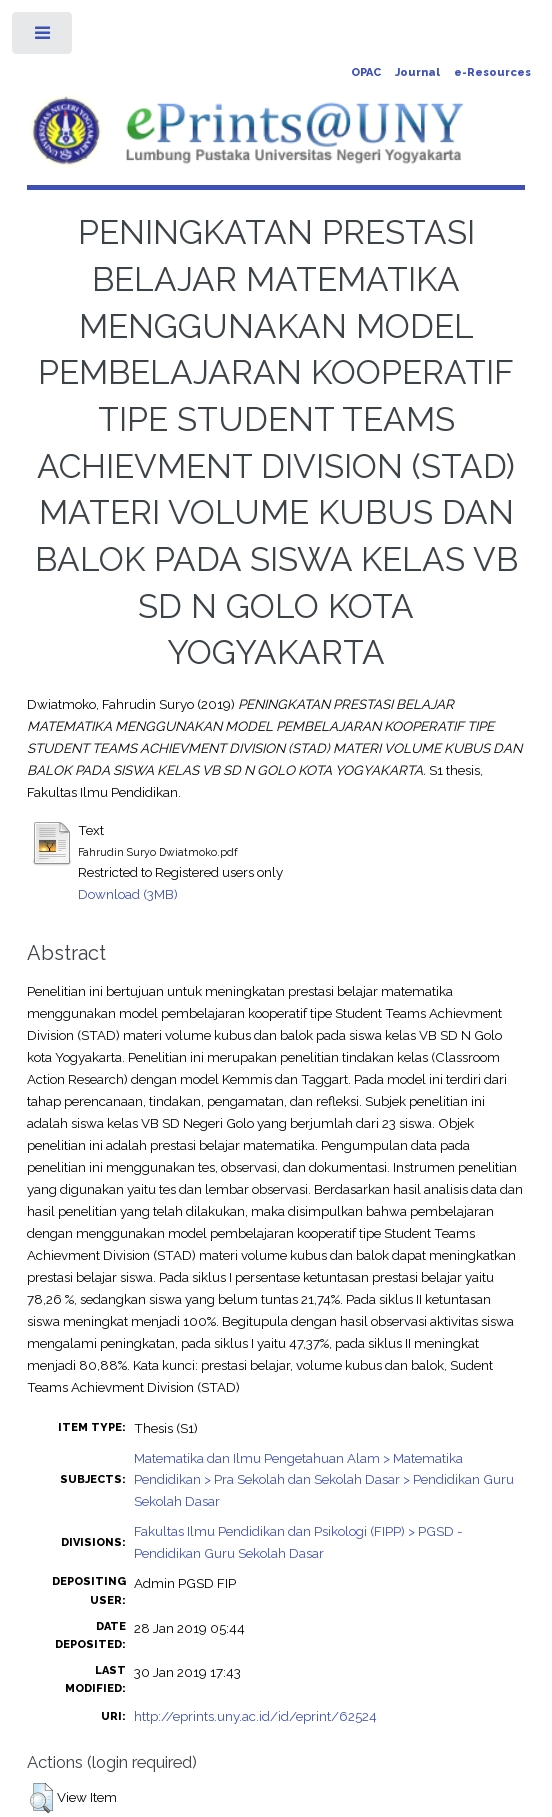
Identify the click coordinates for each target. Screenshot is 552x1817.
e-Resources (492, 72)
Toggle (43, 37)
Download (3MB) (128, 894)
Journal (417, 72)
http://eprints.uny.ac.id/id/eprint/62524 (255, 1716)
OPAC (366, 72)
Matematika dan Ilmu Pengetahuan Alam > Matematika (298, 1458)
